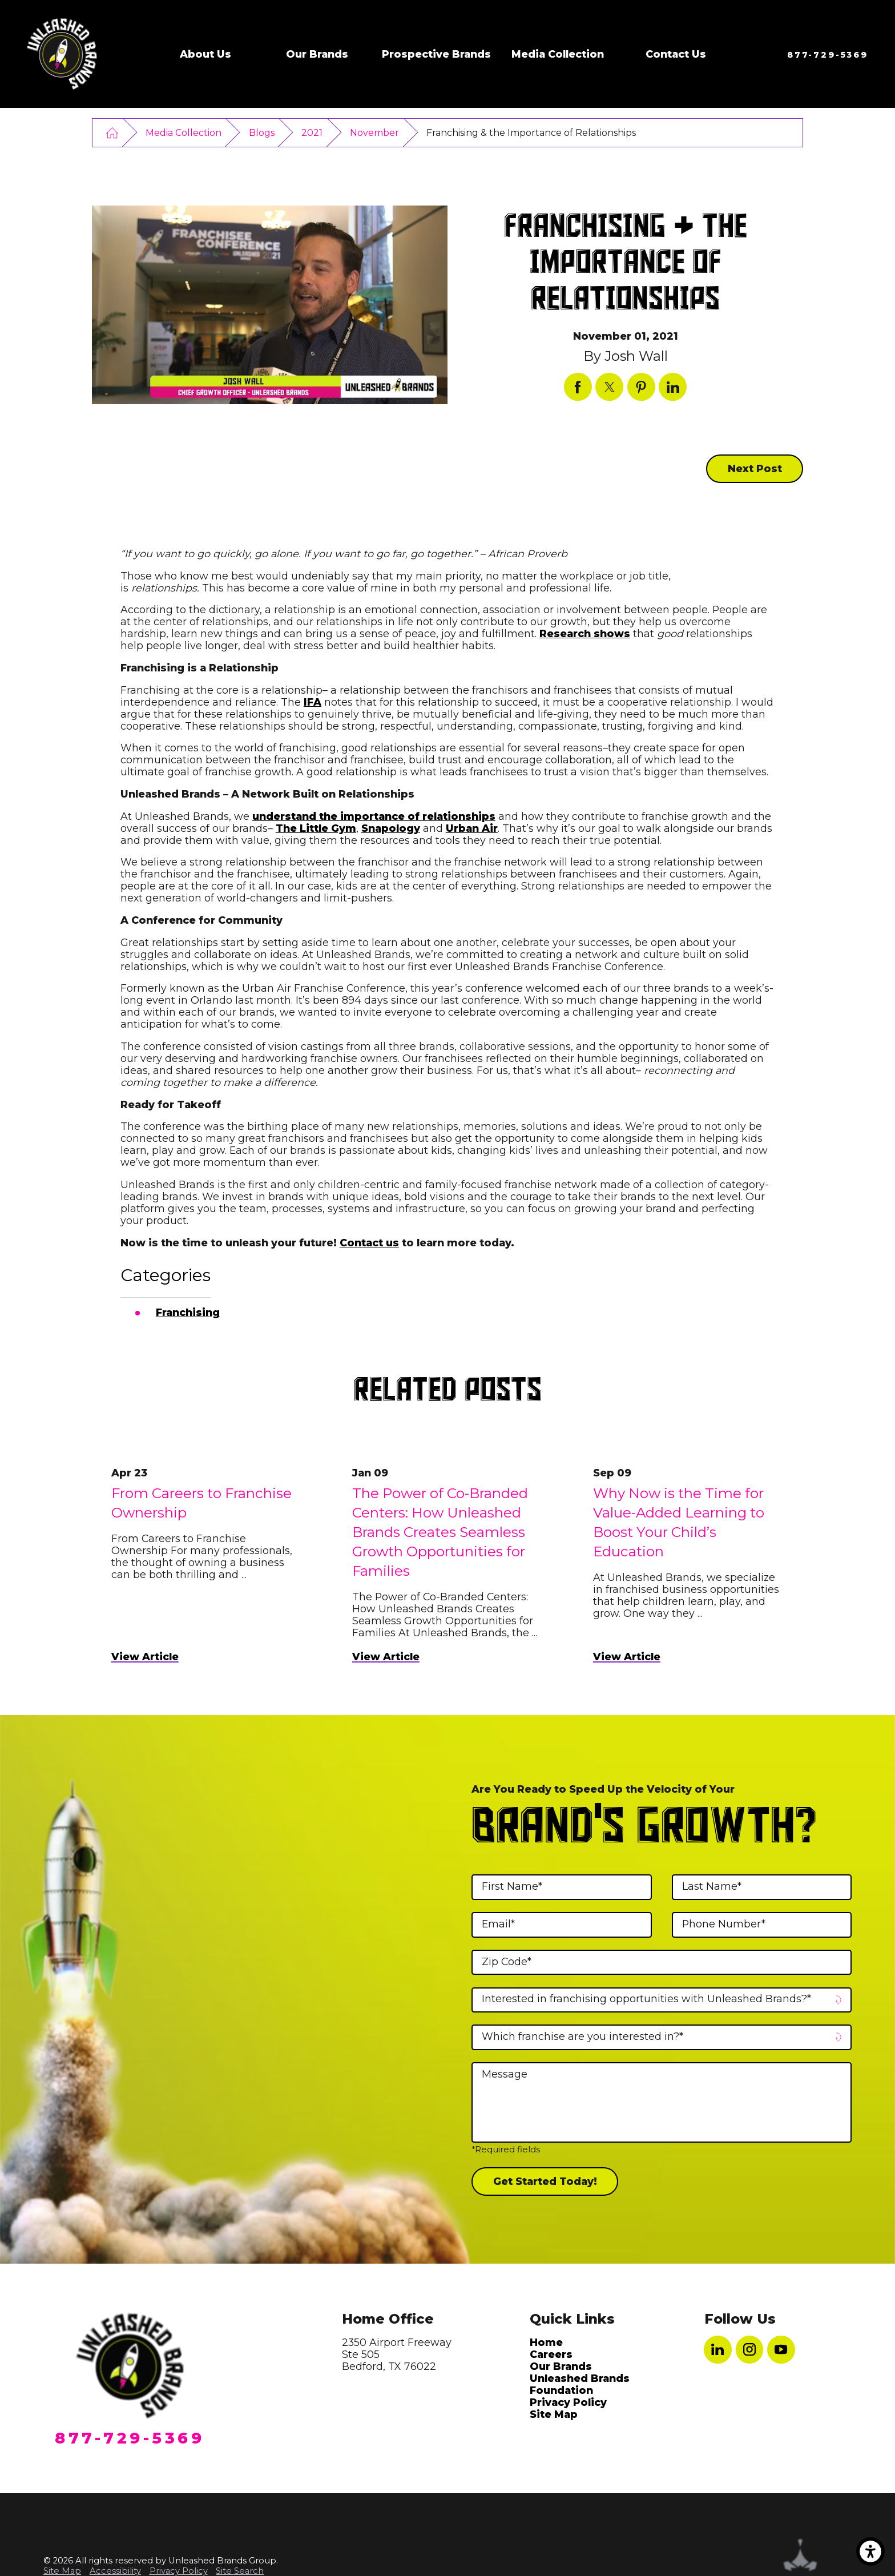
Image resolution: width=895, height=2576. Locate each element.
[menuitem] (205, 54)
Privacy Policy (568, 2402)
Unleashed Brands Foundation (580, 2384)
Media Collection (557, 54)
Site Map (554, 2414)
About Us (205, 54)
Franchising (188, 1312)
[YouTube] (781, 2350)
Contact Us (676, 54)
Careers (551, 2354)
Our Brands (317, 54)
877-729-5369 (827, 55)
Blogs (262, 132)
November (374, 132)
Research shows (584, 633)
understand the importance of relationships (373, 816)
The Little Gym (316, 828)
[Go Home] (112, 132)
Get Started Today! (545, 2181)
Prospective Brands (436, 54)
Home (546, 2342)
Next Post (755, 468)
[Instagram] (750, 2350)
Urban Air (472, 828)
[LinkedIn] (718, 2350)
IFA (312, 702)
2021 (311, 132)
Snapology (390, 828)
